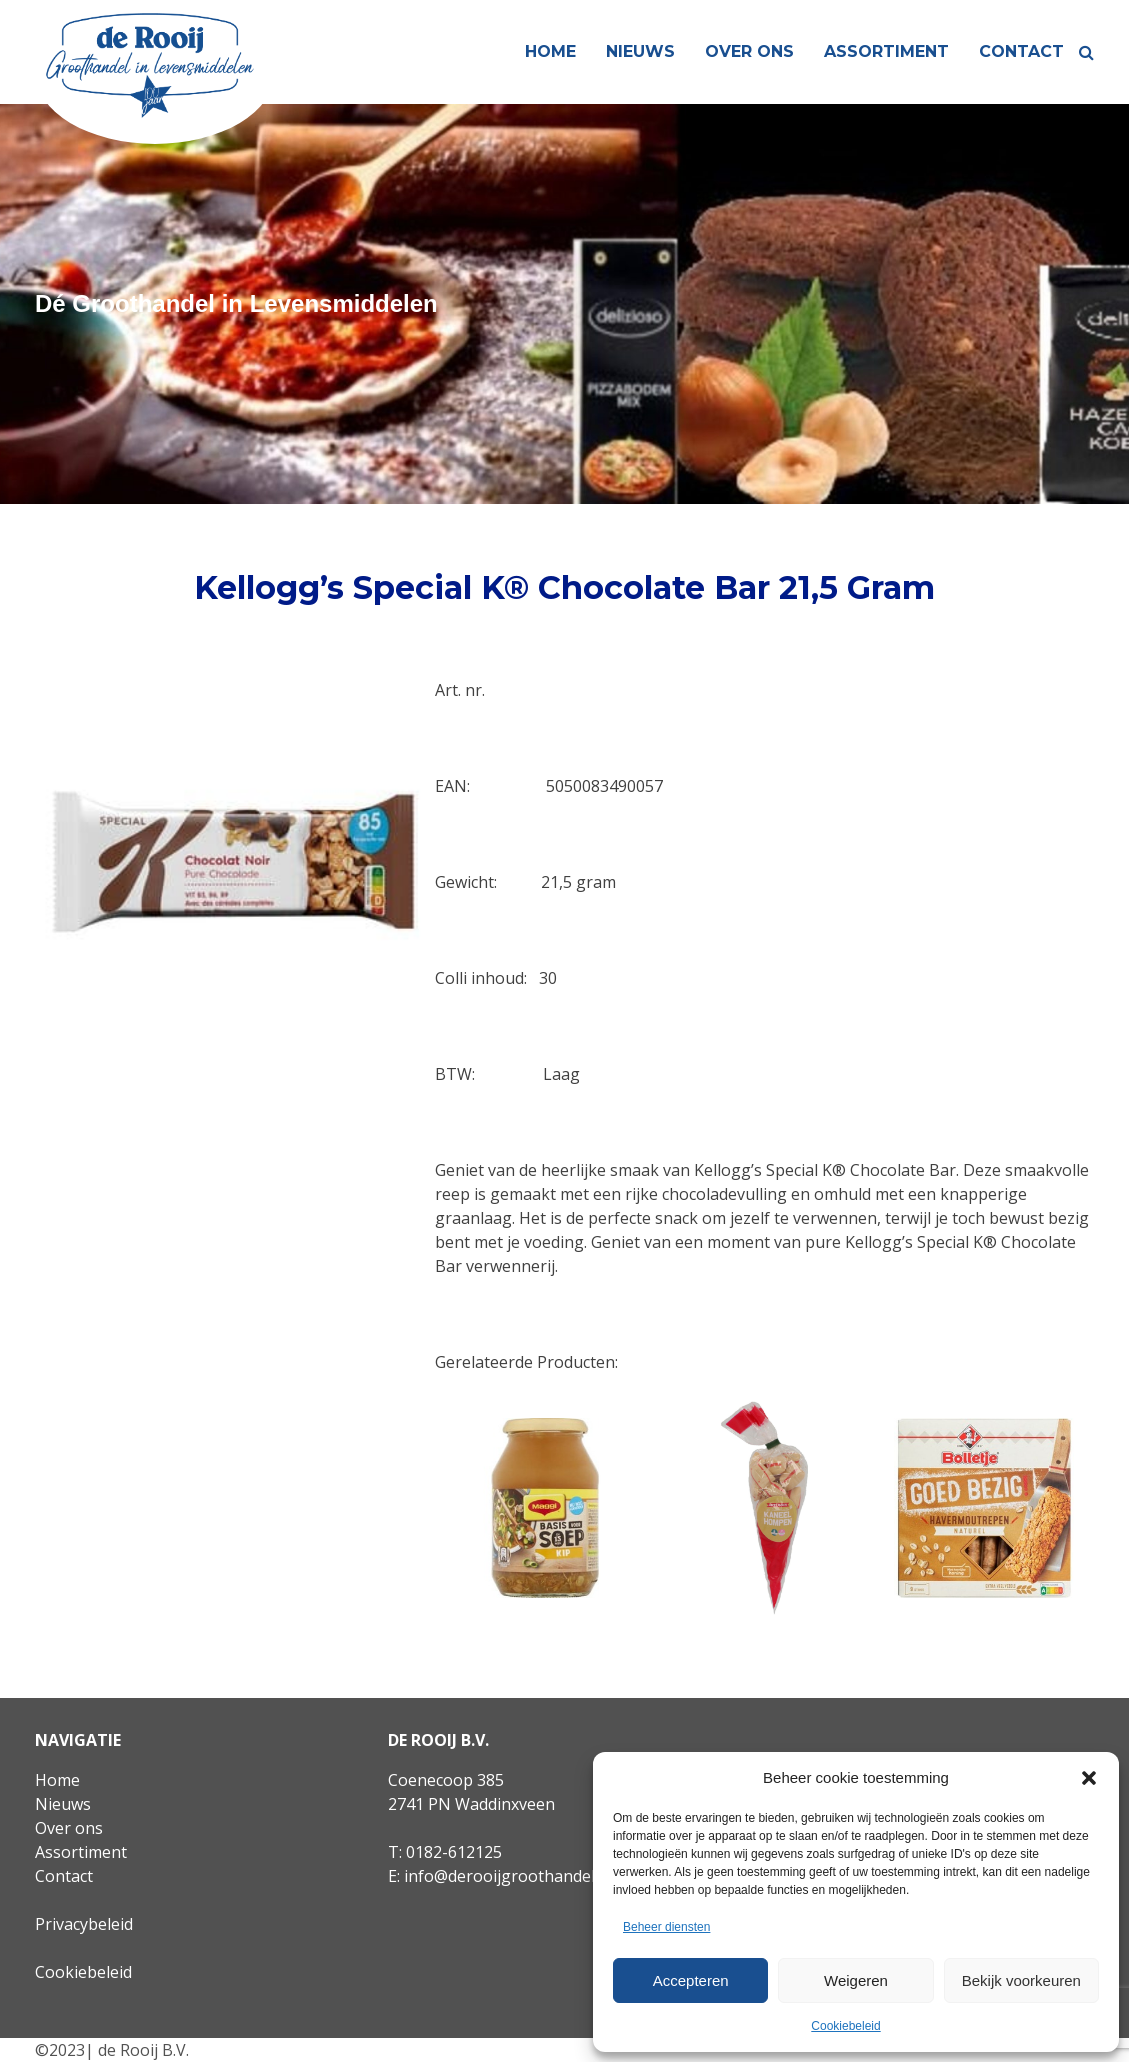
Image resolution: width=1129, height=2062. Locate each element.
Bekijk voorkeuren (1021, 1980)
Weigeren (856, 1980)
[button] (1089, 1778)
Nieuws (640, 51)
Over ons (749, 51)
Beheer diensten (666, 1927)
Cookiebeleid (845, 2026)
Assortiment (886, 51)
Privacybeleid (84, 1924)
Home (550, 51)
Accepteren (691, 1980)
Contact (1021, 51)
